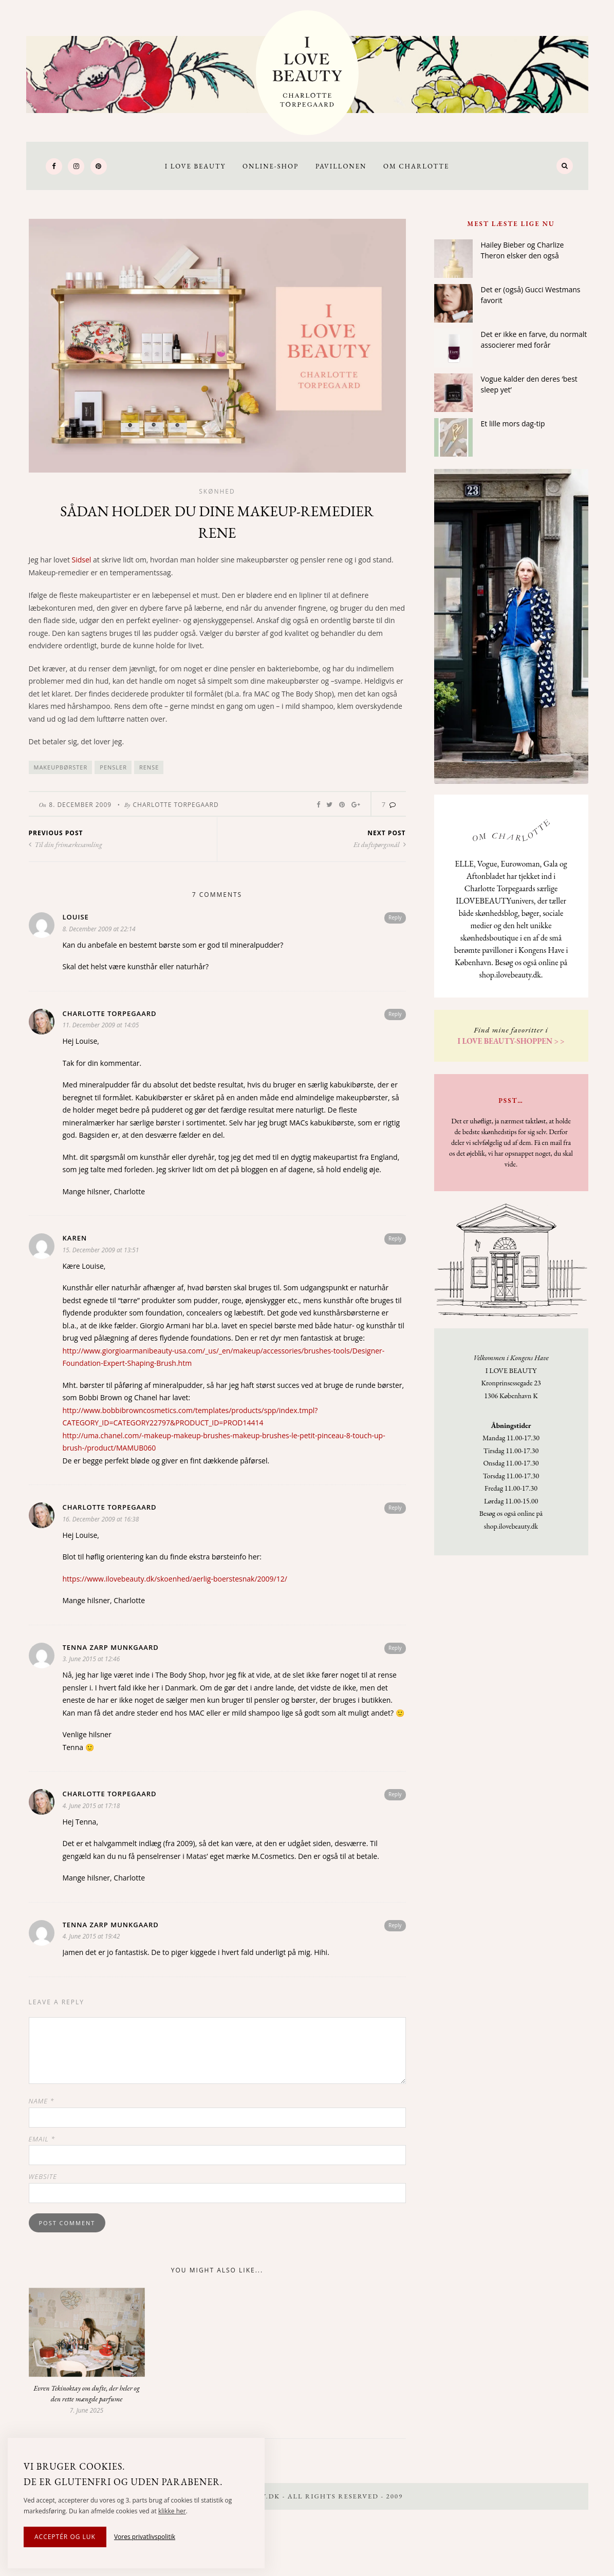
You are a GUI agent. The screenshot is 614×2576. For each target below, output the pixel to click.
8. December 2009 (80, 804)
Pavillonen (340, 166)
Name (41, 2100)
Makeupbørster (61, 767)
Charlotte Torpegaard (175, 804)
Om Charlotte (416, 166)
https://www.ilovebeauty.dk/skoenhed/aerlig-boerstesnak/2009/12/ (175, 1579)
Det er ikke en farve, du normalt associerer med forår (534, 339)
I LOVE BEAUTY (195, 166)
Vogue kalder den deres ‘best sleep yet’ (529, 384)
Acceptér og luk (65, 2536)
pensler (113, 767)
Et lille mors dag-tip (513, 423)
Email (42, 2138)
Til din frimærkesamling (65, 844)
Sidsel (82, 560)
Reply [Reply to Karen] (394, 1238)
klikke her (172, 2511)
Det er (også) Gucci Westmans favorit (531, 295)
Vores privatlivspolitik (144, 2536)
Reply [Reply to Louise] (394, 917)
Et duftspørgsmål (379, 844)
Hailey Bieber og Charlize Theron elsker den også (522, 250)
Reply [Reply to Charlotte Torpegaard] (394, 1014)
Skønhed (217, 491)
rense (149, 767)
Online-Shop (271, 166)
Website (43, 2176)
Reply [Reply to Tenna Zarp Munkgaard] (394, 1647)
